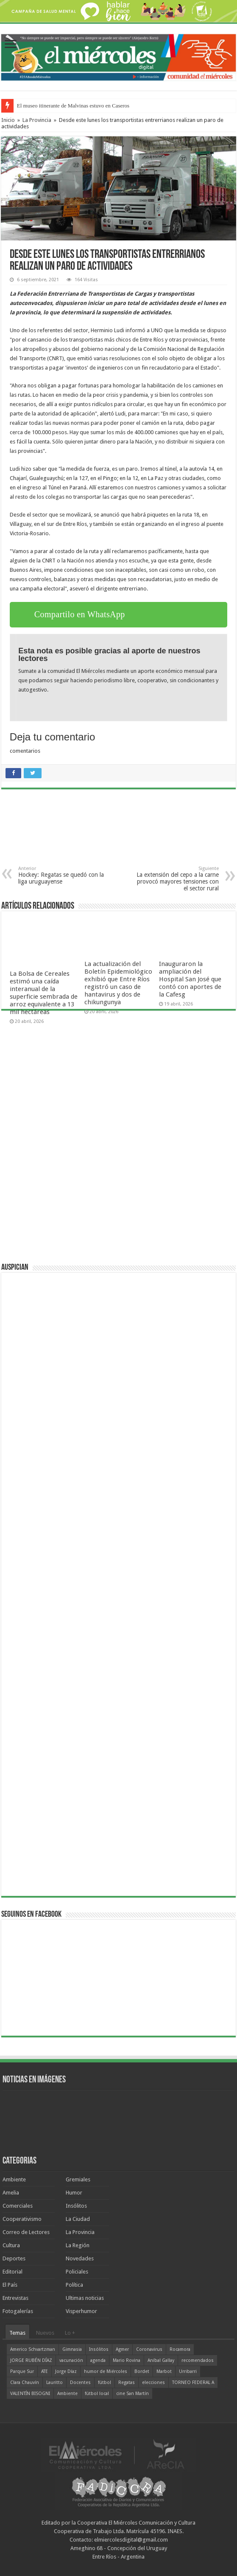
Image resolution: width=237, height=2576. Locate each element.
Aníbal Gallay (161, 2360)
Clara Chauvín (24, 2382)
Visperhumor (81, 2311)
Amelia (11, 2192)
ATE (44, 2371)
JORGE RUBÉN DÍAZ (31, 2360)
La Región (77, 2245)
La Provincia (36, 120)
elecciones (153, 2382)
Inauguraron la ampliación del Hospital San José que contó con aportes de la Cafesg (190, 979)
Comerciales (18, 2206)
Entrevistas (15, 2298)
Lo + (70, 2333)
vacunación (71, 2360)
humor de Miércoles (105, 2371)
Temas (17, 2333)
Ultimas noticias (85, 2298)
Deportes (14, 2258)
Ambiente (14, 2179)
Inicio (8, 120)
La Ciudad (78, 2219)
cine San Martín (132, 2393)
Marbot (164, 2371)
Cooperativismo (22, 2219)
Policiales (77, 2271)
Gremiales (78, 2179)
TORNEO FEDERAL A (193, 2382)
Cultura (11, 2245)
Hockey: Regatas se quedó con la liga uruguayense (61, 875)
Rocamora (180, 2349)
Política (74, 2285)
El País (10, 2285)
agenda (98, 2360)
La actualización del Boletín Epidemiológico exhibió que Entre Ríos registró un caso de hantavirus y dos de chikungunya (118, 983)
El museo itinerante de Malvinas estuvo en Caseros (73, 105)
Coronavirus (149, 2349)
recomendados (197, 2360)
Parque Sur (22, 2371)
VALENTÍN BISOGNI (30, 2393)
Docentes (80, 2382)
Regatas (126, 2382)
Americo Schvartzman (32, 2349)
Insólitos (76, 2206)
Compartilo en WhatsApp (79, 614)
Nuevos (45, 2333)
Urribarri (188, 2371)
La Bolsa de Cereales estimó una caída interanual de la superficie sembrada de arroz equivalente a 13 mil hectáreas (44, 993)
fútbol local (97, 2393)
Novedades (80, 2258)
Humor (74, 2192)
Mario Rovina (126, 2360)
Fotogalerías (18, 2311)
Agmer (122, 2349)
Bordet (141, 2371)
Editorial (12, 2271)
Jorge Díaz (66, 2371)
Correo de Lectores (26, 2232)
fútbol (104, 2382)
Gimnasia (72, 2349)
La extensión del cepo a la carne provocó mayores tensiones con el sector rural (175, 879)
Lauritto (54, 2382)
